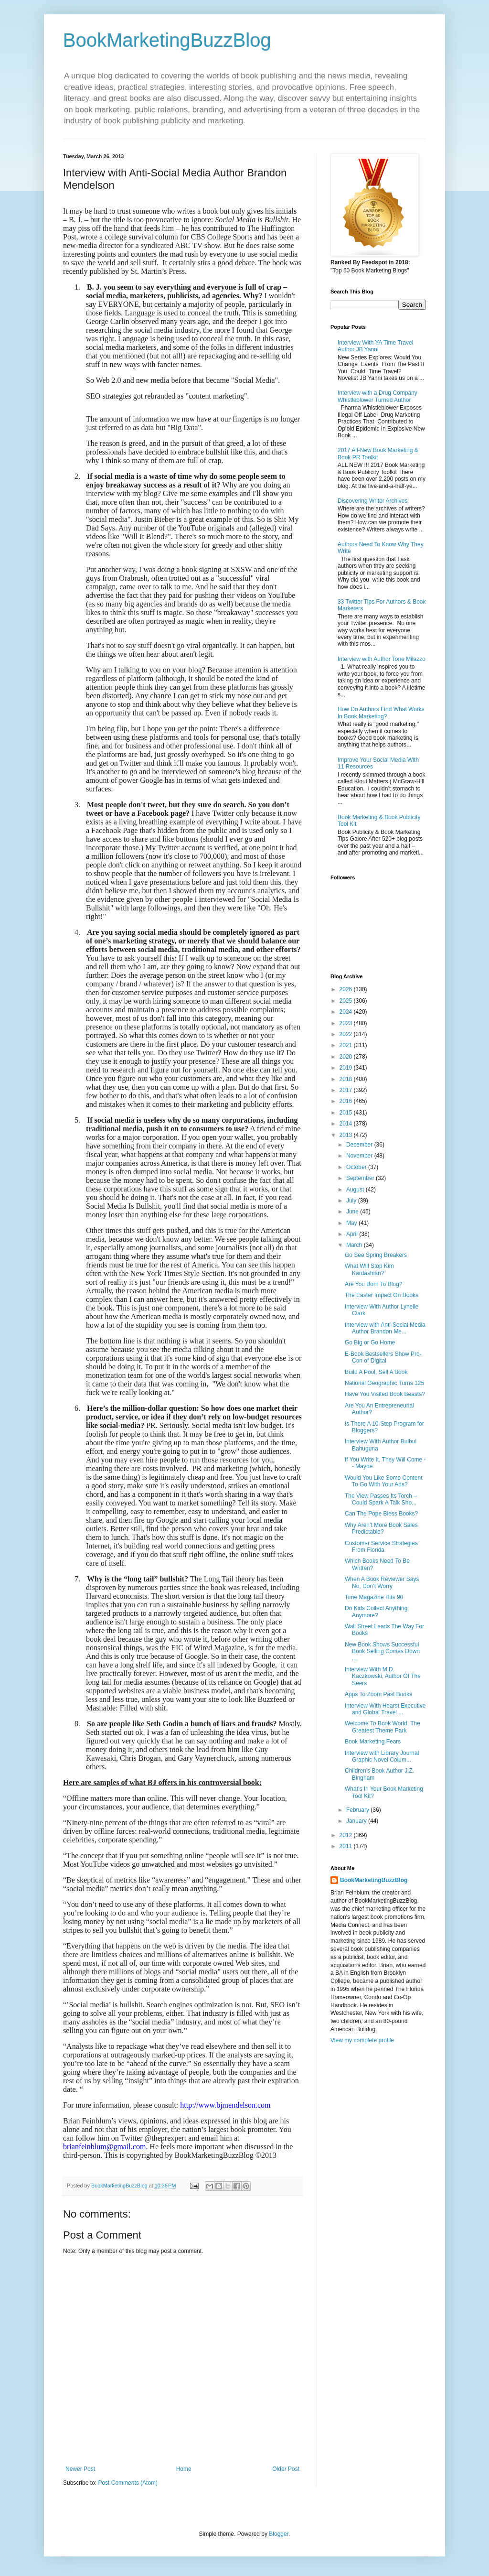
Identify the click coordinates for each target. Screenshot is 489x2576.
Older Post (285, 2469)
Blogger (278, 2534)
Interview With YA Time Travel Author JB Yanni (375, 346)
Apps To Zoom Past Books (378, 1694)
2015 (347, 1112)
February (358, 1810)
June (353, 1211)
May (352, 1223)
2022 (347, 1034)
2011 (347, 1846)
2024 (347, 1011)
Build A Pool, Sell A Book (376, 1372)
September (361, 1178)
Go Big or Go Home (370, 1342)
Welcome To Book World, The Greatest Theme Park (382, 1726)
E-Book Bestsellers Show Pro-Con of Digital (383, 1357)
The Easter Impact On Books (381, 1295)
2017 (347, 1090)
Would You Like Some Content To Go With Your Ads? (384, 1481)
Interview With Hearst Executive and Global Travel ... (385, 1709)
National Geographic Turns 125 (384, 1383)
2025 (347, 1000)
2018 (347, 1079)
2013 (347, 1135)
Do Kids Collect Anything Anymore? (376, 1611)
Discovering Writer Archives (372, 501)
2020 (347, 1056)
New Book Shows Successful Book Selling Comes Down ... (382, 1651)
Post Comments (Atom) (128, 2482)
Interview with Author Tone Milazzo (381, 659)
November (360, 1155)
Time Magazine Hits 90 (374, 1597)
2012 (347, 1835)
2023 (347, 1023)
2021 (347, 1045)
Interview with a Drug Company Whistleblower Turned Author (377, 396)
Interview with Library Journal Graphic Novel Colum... (382, 1756)
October (357, 1167)
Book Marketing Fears (373, 1741)
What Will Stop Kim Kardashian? (369, 1269)
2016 (347, 1101)
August (356, 1189)
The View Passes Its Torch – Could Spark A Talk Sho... (381, 1499)
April (352, 1234)
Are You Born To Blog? (374, 1284)
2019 (347, 1067)
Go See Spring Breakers (376, 1255)
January (357, 1821)
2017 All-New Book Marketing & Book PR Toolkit (378, 453)
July (352, 1200)
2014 (347, 1123)
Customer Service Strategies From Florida (381, 1546)
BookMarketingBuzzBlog (167, 40)
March (355, 1245)
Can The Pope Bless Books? (381, 1513)
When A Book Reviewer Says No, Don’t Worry (382, 1582)
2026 (347, 989)
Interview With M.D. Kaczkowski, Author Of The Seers (383, 1676)
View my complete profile (362, 2040)
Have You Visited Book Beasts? (385, 1394)
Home (183, 2469)
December (360, 1144)
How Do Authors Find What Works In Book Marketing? (381, 712)
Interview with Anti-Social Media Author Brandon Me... (385, 1328)
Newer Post (80, 2469)
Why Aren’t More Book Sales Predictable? (381, 1528)
